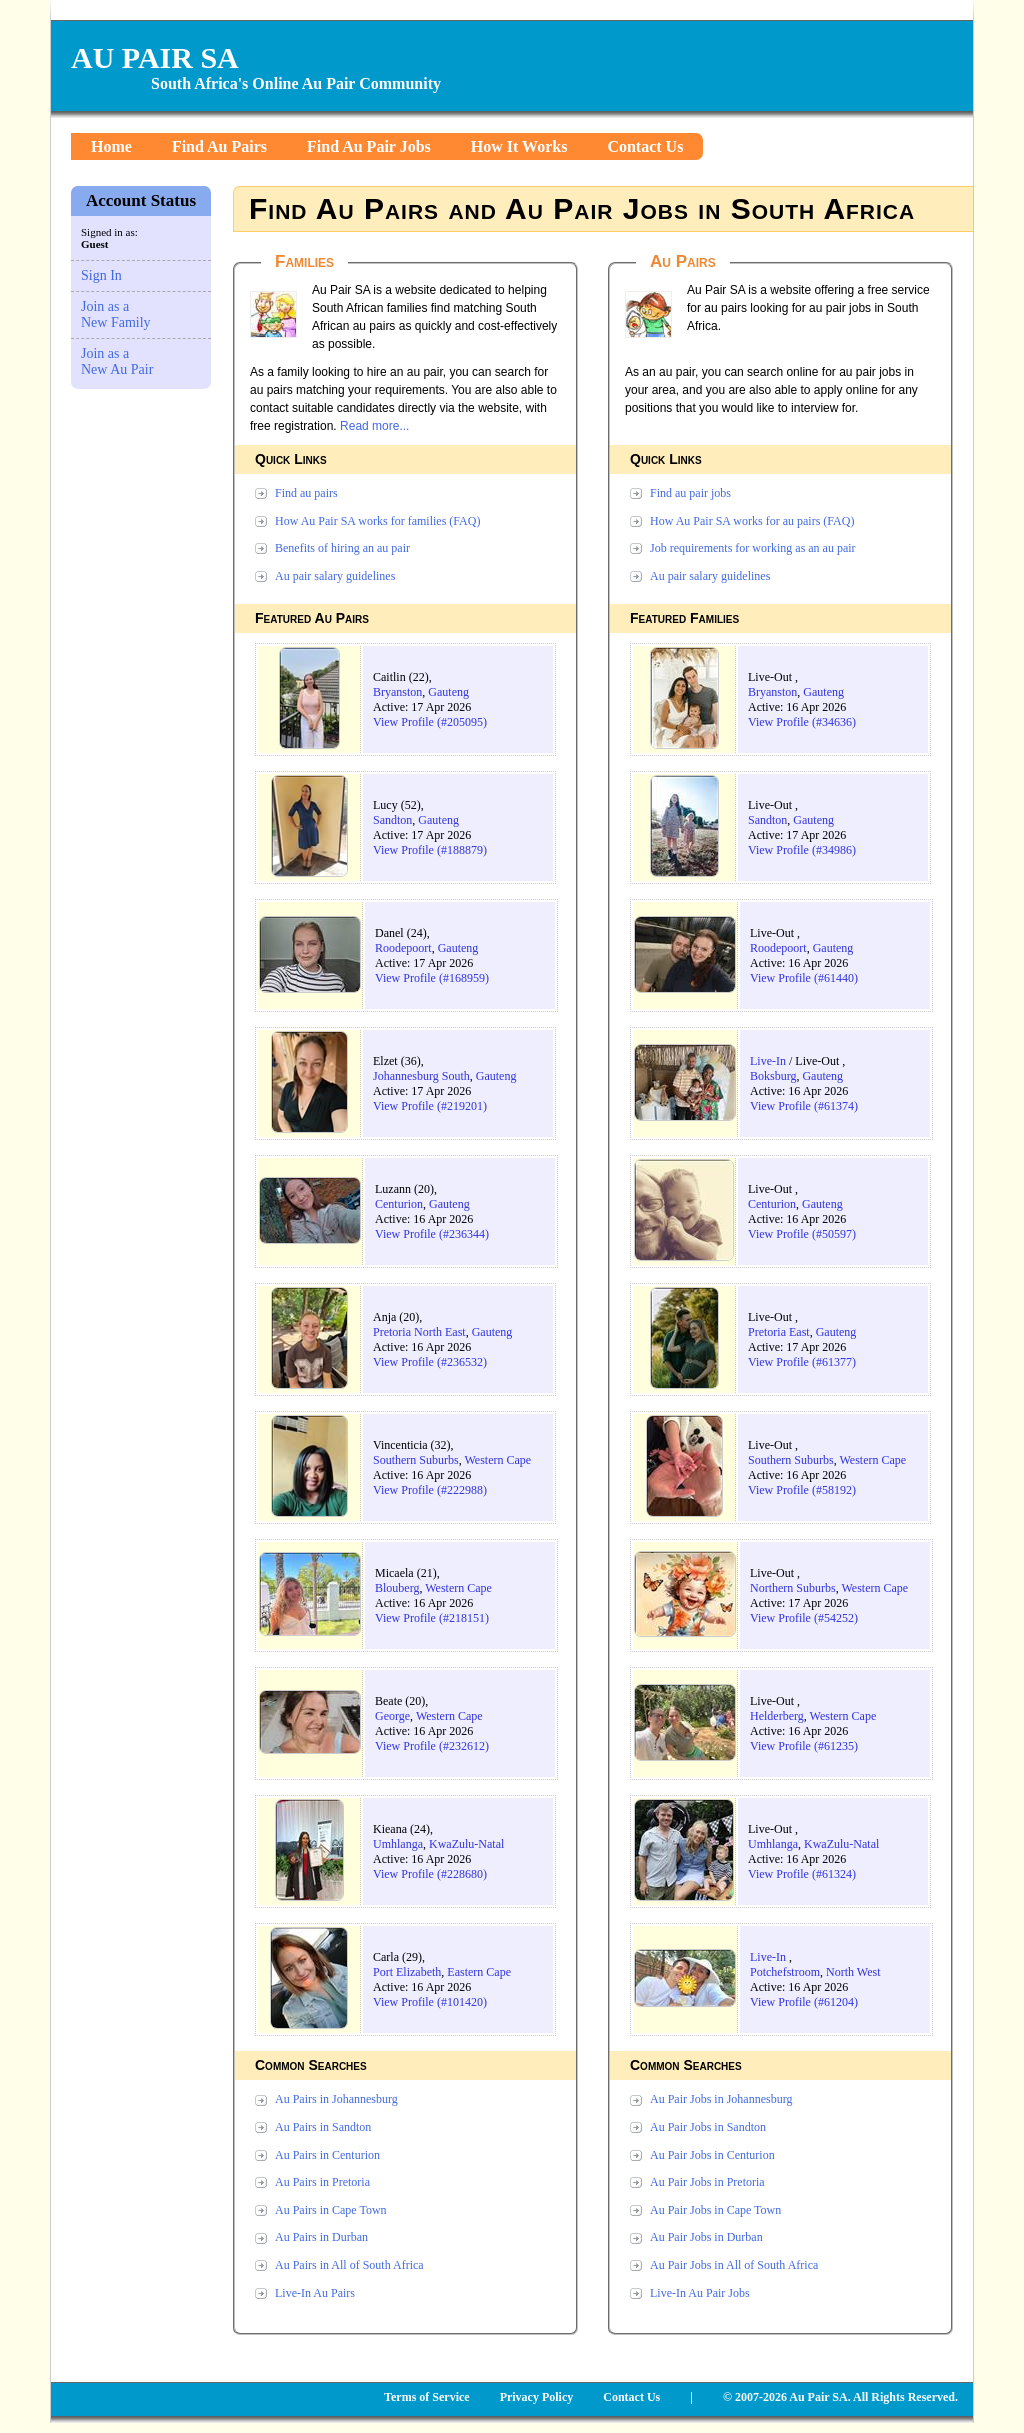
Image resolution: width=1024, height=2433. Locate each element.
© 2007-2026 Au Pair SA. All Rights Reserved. (840, 2397)
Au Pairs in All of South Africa (349, 2265)
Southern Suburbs (416, 1460)
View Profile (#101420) (430, 2002)
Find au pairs (306, 493)
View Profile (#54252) (804, 1618)
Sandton (392, 820)
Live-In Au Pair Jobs (700, 2293)
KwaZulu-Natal (466, 1844)
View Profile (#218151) (432, 1618)
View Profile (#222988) (430, 1490)
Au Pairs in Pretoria (322, 2182)
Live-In (768, 1061)
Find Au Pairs (219, 146)
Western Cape (497, 1460)
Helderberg (777, 1716)
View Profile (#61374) (804, 1106)
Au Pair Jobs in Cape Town (715, 2210)
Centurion (399, 1204)
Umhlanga (398, 1844)
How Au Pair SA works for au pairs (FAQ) (752, 521)
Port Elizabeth (407, 1972)
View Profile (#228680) (430, 1874)
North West (853, 1972)
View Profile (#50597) (802, 1234)
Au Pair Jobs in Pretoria (707, 2182)
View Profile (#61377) (802, 1362)
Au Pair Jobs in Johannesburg (721, 2099)
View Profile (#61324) (802, 1874)
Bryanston (397, 692)
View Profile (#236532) (430, 1362)
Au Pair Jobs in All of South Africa (734, 2265)
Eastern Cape (479, 1972)
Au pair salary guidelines (335, 576)
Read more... (374, 426)
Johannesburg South (421, 1076)
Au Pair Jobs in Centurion (712, 2155)
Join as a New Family (116, 314)
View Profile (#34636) (802, 722)
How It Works (519, 146)
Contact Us (645, 146)
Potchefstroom (785, 1972)
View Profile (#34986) (802, 850)
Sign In (101, 275)
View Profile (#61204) (804, 2002)
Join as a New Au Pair (117, 361)
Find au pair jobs (690, 493)
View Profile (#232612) (432, 1746)
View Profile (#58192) (802, 1490)
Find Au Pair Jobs (369, 146)
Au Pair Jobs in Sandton (708, 2127)
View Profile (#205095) (430, 722)
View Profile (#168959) (432, 978)
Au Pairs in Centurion (327, 2155)
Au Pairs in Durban (321, 2237)
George (392, 1716)
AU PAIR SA (155, 57)
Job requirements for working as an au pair (753, 548)
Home (111, 146)
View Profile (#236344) (432, 1234)
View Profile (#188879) (430, 850)
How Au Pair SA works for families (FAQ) (377, 521)
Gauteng (448, 692)
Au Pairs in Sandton (323, 2127)
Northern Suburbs (793, 1588)
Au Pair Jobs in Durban (706, 2237)
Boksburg (773, 1076)
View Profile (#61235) (804, 1746)
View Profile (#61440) (804, 978)
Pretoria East (779, 1332)
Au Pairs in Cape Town (331, 2210)
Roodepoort (403, 948)
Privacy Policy (537, 2397)
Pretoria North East (419, 1332)
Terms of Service (427, 2397)
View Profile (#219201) (430, 1106)
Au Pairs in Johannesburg (336, 2099)
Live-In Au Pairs (315, 2293)
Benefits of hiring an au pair (342, 548)
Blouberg (397, 1588)
